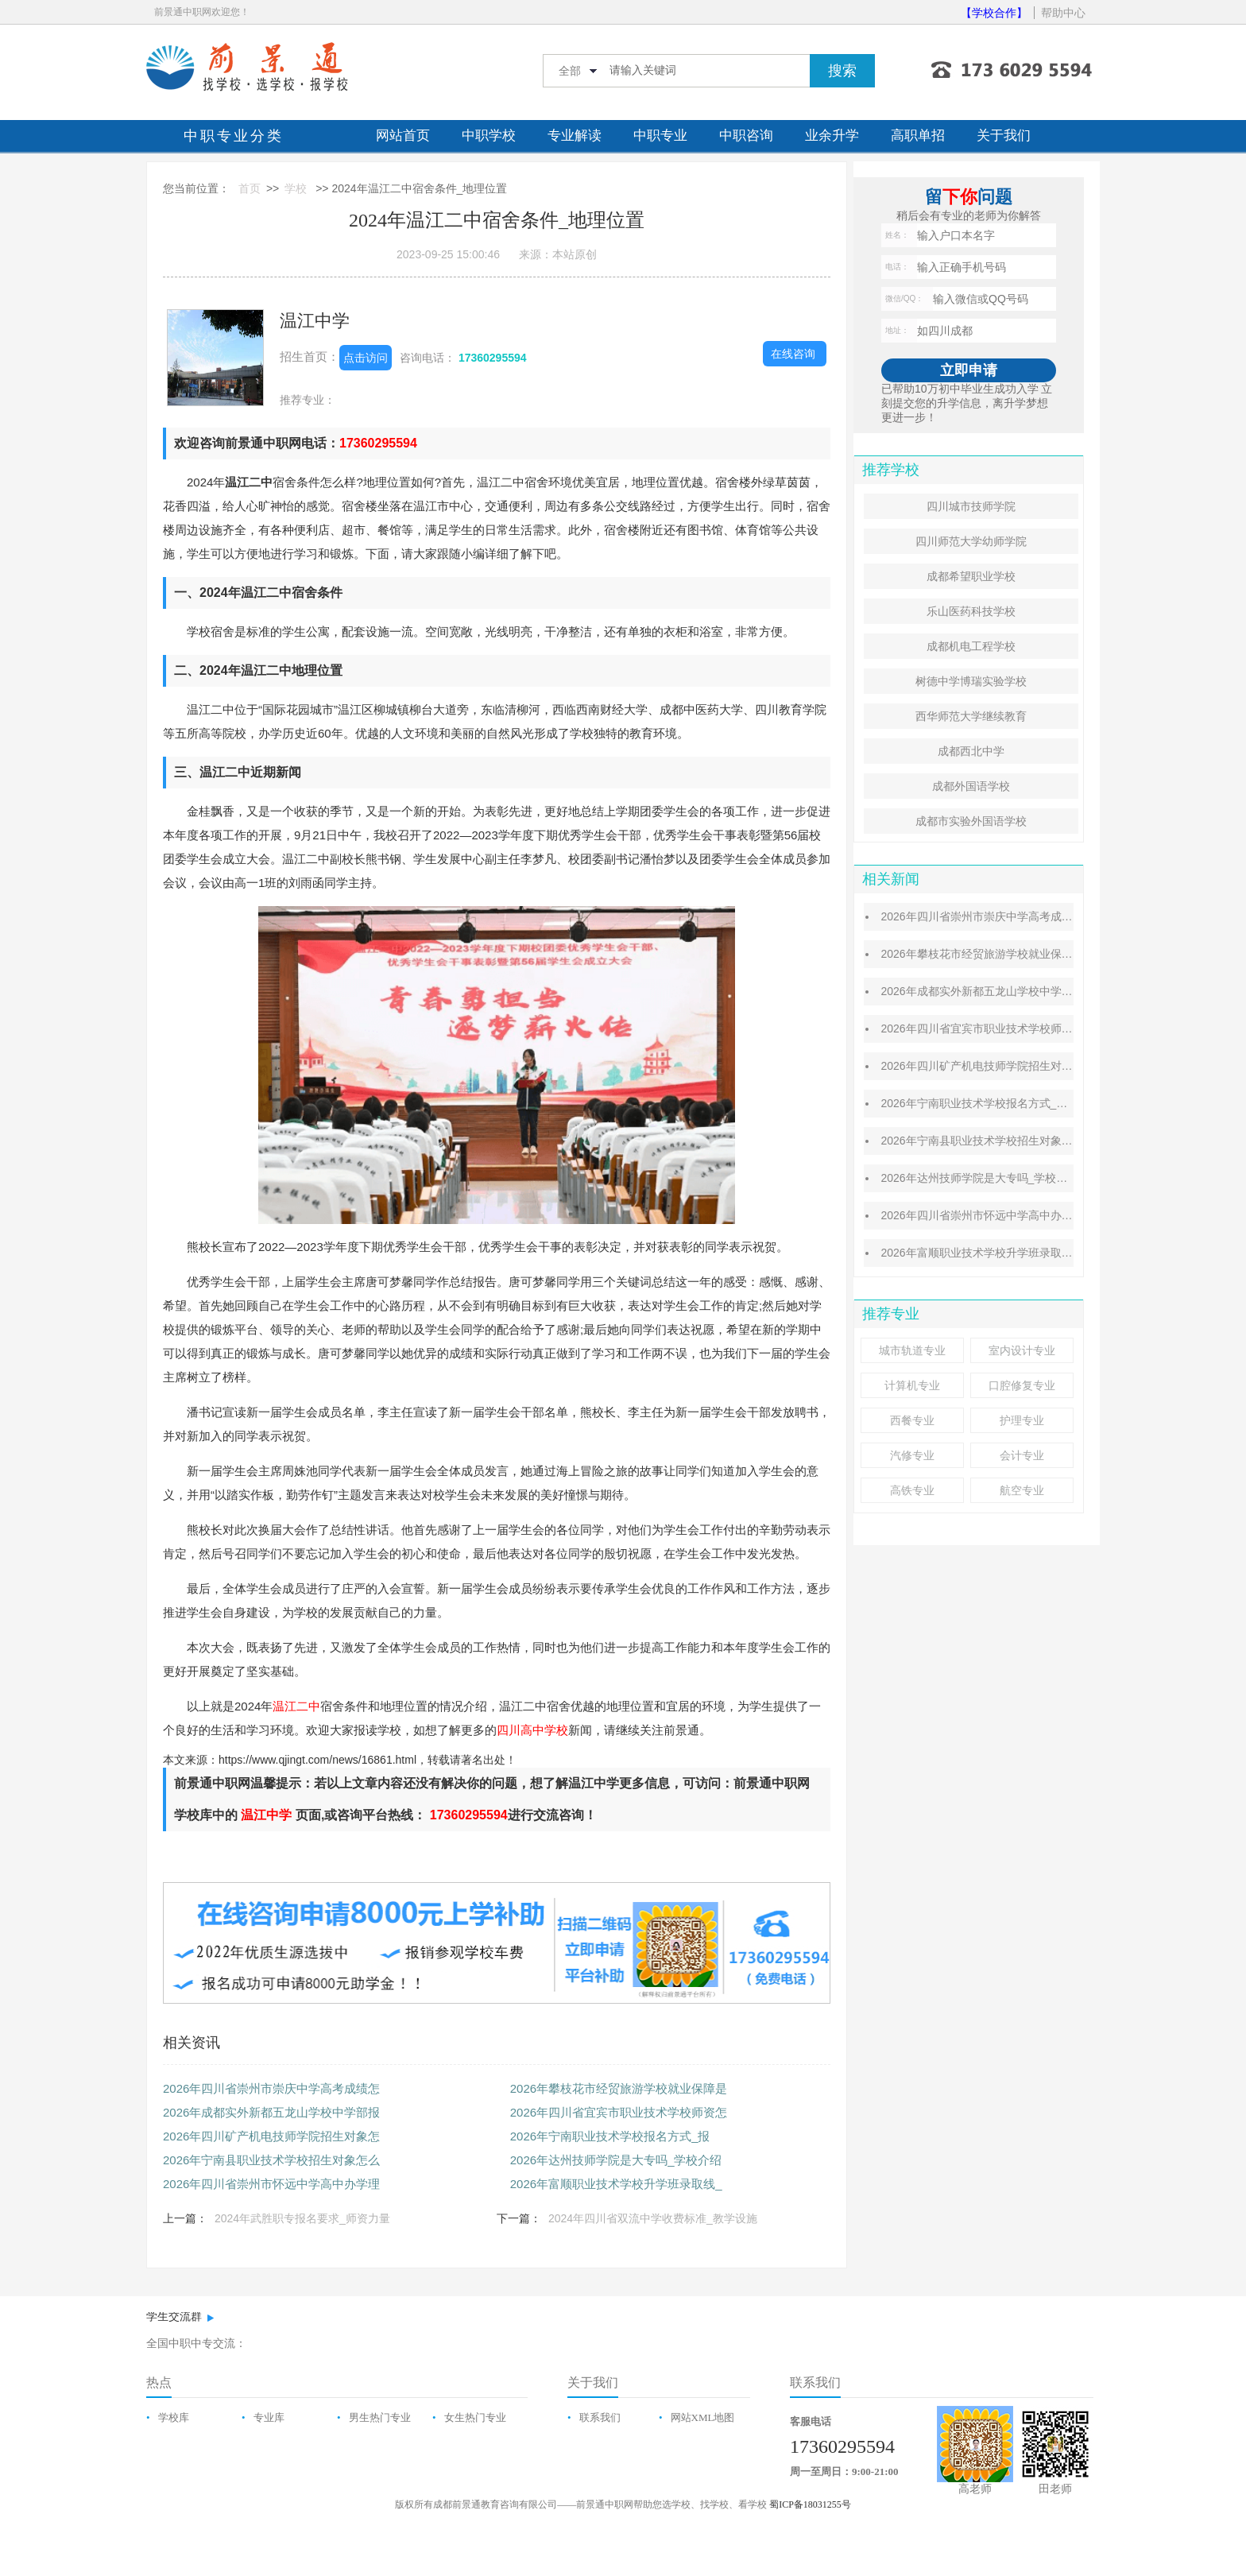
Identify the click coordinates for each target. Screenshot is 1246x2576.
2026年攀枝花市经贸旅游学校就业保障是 (618, 2088)
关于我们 (1004, 135)
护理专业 (1022, 1420)
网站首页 (403, 135)
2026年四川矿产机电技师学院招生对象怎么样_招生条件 (1018, 1065)
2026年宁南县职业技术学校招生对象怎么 (271, 2160)
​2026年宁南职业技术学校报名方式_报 (610, 2136)
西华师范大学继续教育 (971, 716)
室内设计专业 (1022, 1350)
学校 (295, 188)
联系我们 (600, 2417)
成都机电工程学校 (971, 646)
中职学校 (489, 135)
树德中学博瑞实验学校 (971, 681)
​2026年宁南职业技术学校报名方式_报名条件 (990, 1103)
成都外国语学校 (971, 786)
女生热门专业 (475, 2417)
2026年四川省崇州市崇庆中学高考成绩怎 (271, 2088)
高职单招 (918, 135)
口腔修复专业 (1022, 1385)
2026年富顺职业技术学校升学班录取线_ (616, 2184)
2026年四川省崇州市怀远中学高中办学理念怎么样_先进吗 (1023, 1215)
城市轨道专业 (912, 1350)
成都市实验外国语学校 (971, 821)
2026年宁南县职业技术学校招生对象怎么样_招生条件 (1012, 1140)
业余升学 (832, 135)
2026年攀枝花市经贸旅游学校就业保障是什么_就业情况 (1018, 953)
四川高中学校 (532, 1730)
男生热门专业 (380, 2417)
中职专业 (660, 135)
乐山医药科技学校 (971, 611)
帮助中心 (1063, 12)
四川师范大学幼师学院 (971, 541)
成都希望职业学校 (971, 576)
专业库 (268, 2417)
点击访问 (365, 357)
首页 (249, 188)
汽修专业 (912, 1455)
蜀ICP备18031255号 (810, 2504)
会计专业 (1022, 1455)
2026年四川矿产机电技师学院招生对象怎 (271, 2136)
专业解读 (575, 135)
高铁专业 (912, 1490)
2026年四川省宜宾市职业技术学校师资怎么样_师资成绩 (1018, 1028)
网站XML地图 (703, 2417)
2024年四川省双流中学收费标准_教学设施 (652, 2218)
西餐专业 (912, 1420)
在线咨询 (793, 353)
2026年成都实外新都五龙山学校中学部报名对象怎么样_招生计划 (1040, 991)
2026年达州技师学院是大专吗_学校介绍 (616, 2160)
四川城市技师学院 (971, 506)
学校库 (173, 2417)
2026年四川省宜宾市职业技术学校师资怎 (618, 2112)
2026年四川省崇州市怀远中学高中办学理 (271, 2184)
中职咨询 (746, 135)
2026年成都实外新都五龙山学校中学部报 (271, 2112)
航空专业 (1022, 1490)
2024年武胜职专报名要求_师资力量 (302, 2218)
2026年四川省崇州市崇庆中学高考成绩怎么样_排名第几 (1018, 916)
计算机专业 (912, 1385)
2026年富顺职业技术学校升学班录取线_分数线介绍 (1007, 1252)
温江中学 (315, 321)
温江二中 (296, 1706)
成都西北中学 (971, 751)
